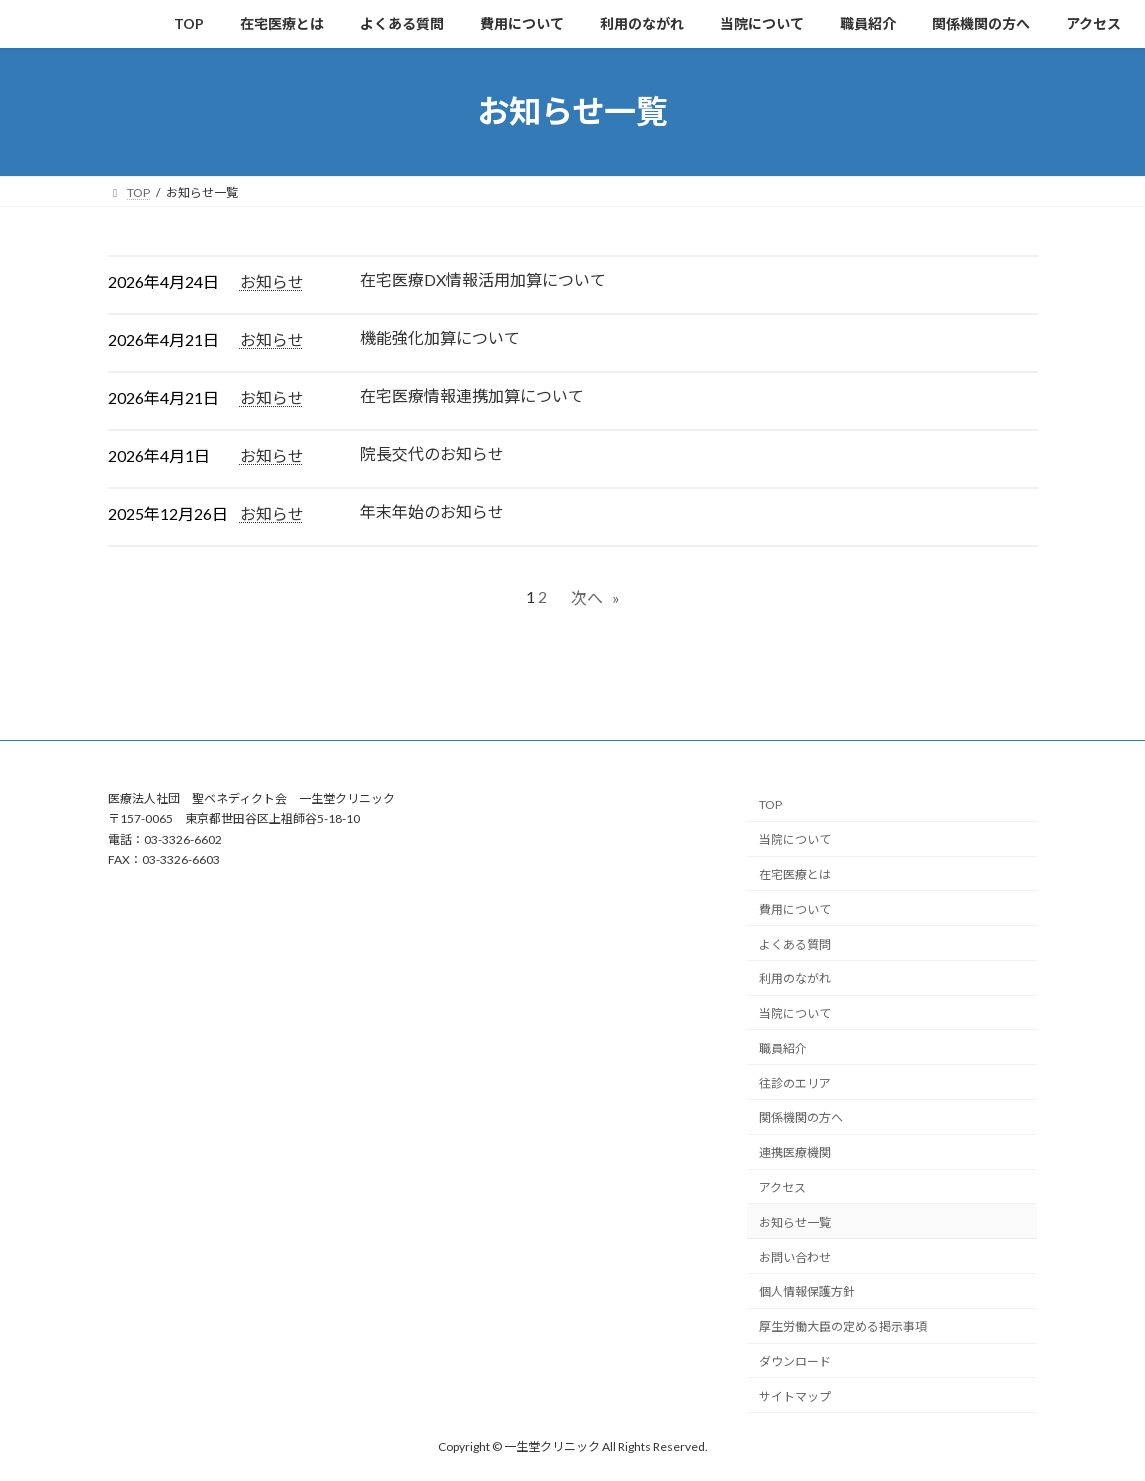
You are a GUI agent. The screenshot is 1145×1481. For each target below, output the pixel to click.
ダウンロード (795, 1361)
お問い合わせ (795, 1257)
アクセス (782, 1187)
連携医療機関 (795, 1152)
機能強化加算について (440, 337)
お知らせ (272, 281)
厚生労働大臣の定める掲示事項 (843, 1326)
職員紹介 (783, 1048)
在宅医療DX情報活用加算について (483, 279)
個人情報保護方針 (807, 1291)
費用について (795, 909)
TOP (770, 804)
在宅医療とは (795, 874)
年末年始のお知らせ (432, 511)
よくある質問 (795, 944)
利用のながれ (795, 978)
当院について (795, 839)
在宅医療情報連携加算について (472, 395)
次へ (595, 597)
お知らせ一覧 (795, 1222)
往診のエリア (795, 1083)
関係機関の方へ (801, 1117)
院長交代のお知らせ (432, 453)
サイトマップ (795, 1396)
